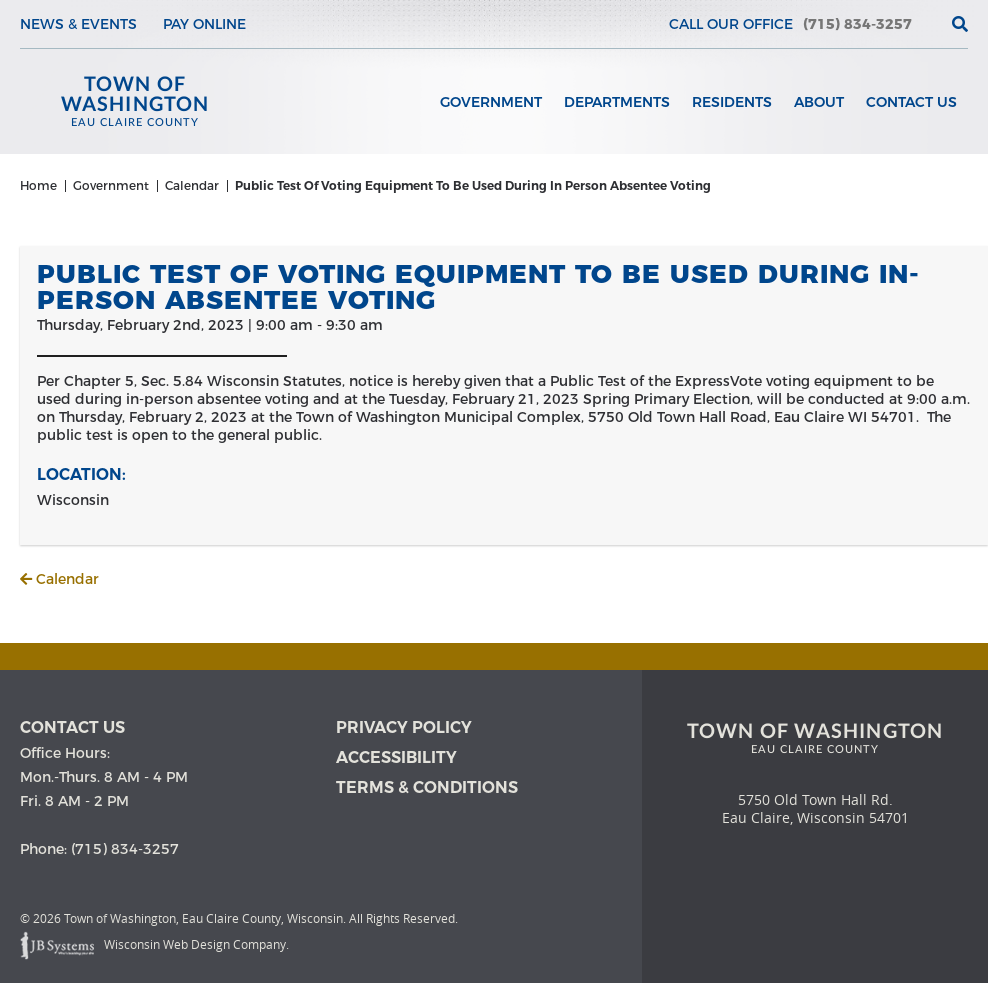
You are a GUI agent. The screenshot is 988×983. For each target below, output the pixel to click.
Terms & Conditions (427, 787)
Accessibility (396, 757)
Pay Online (204, 24)
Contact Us (911, 102)
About (819, 102)
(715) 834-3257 (857, 24)
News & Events (78, 24)
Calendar (59, 579)
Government (491, 102)
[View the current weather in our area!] (927, 24)
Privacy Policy (404, 727)
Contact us (72, 727)
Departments (617, 102)
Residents (732, 102)
